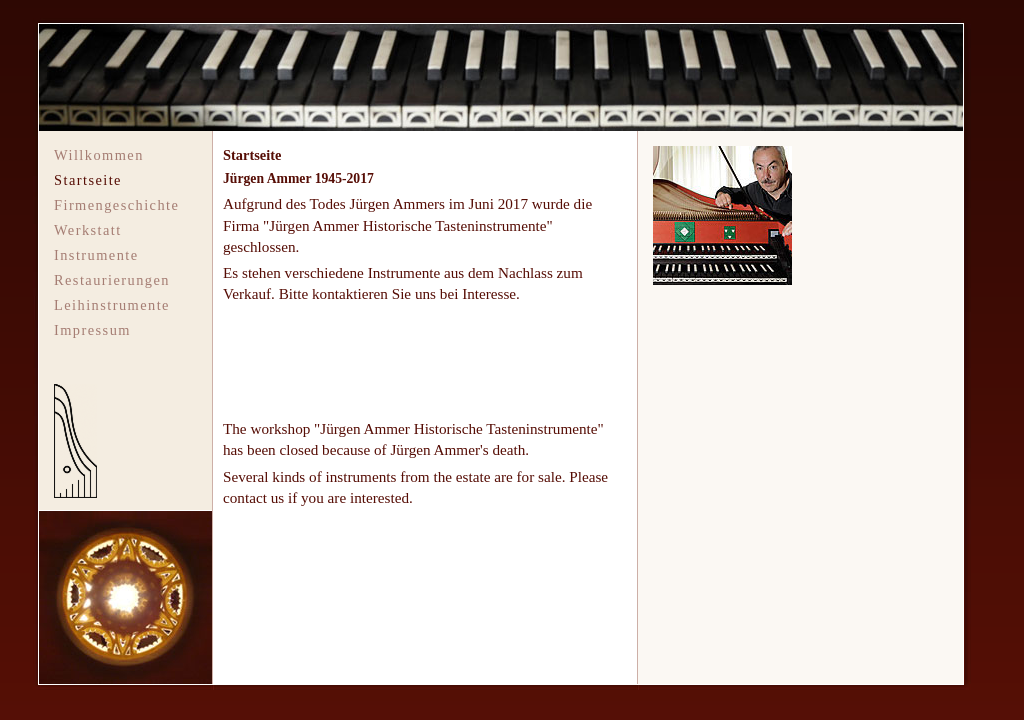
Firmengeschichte (116, 205)
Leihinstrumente (112, 305)
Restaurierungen (112, 280)
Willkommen (99, 155)
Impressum (92, 330)
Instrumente (96, 255)
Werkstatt (88, 230)
